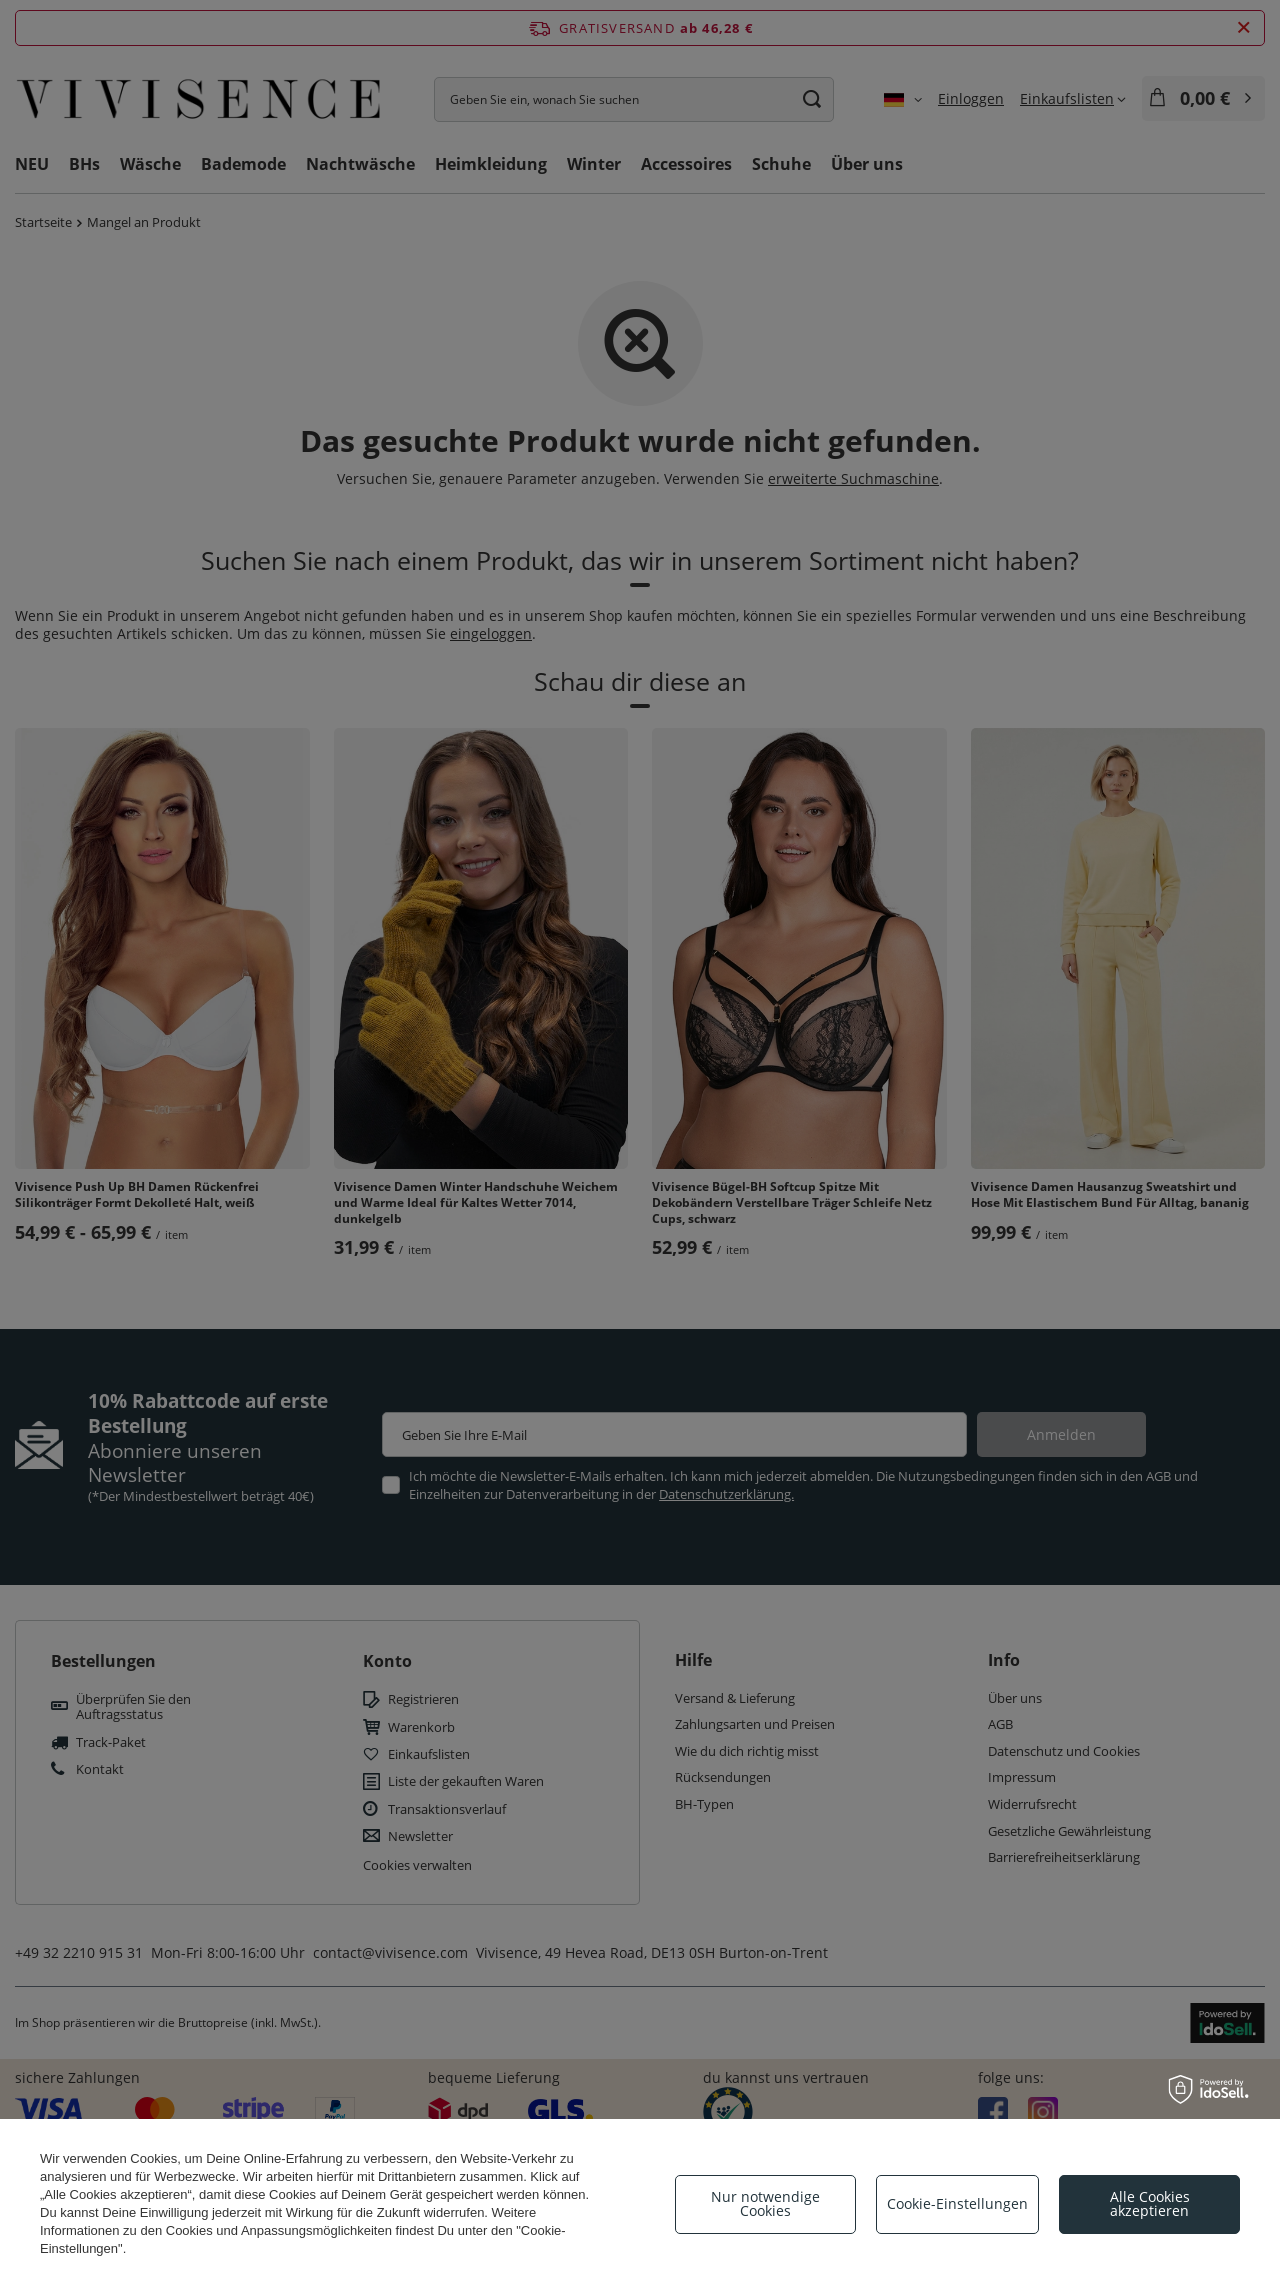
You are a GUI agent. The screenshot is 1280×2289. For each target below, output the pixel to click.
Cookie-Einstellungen (957, 2203)
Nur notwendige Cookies (765, 2203)
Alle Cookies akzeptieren (1150, 2203)
